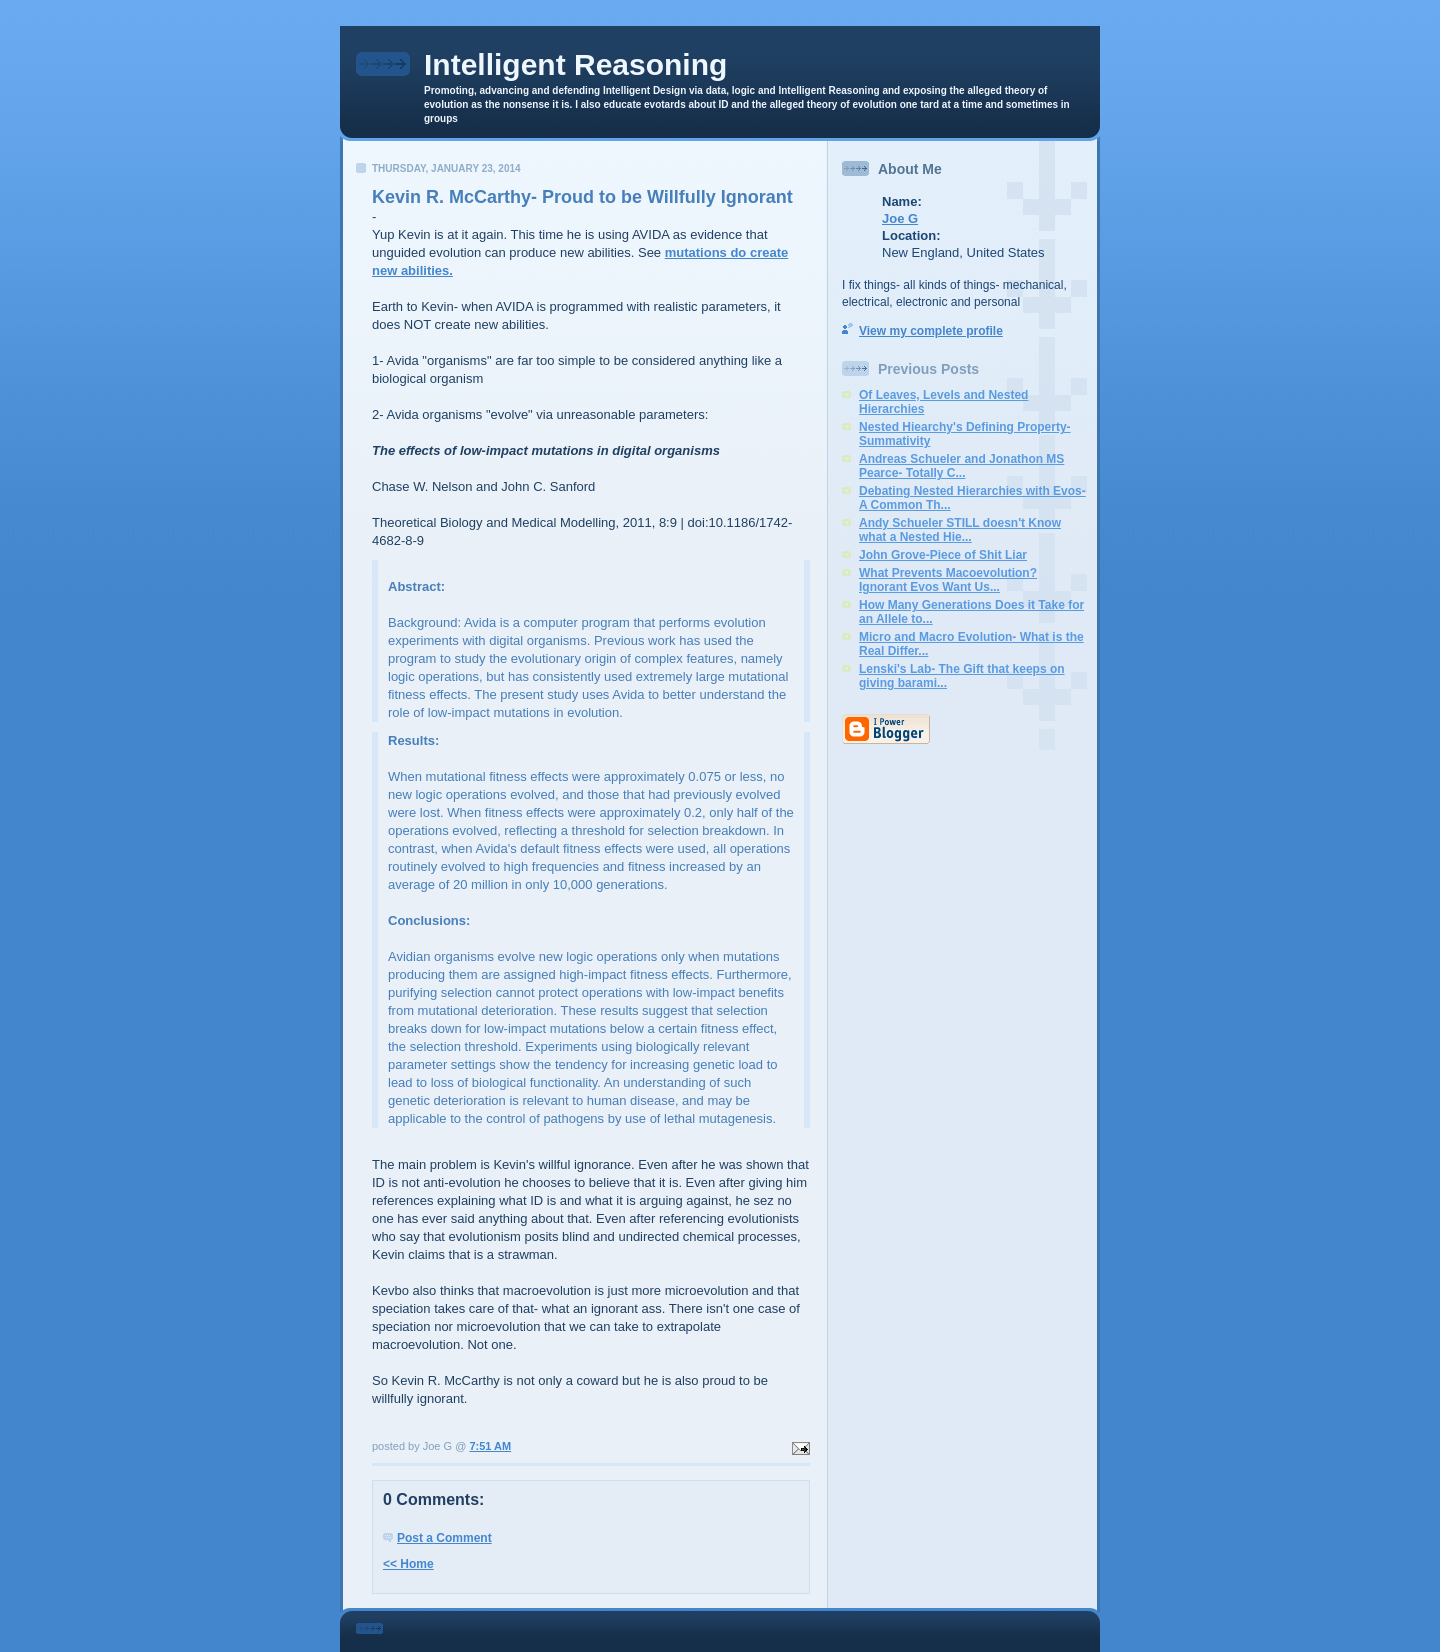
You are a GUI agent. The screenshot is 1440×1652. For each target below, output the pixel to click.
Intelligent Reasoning (575, 64)
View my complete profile (931, 331)
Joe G (900, 218)
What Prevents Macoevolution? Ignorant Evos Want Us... (948, 580)
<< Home (408, 1564)
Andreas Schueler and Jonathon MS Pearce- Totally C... (961, 466)
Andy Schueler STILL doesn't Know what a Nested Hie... (960, 530)
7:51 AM (490, 1446)
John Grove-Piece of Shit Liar (943, 555)
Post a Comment (444, 1538)
